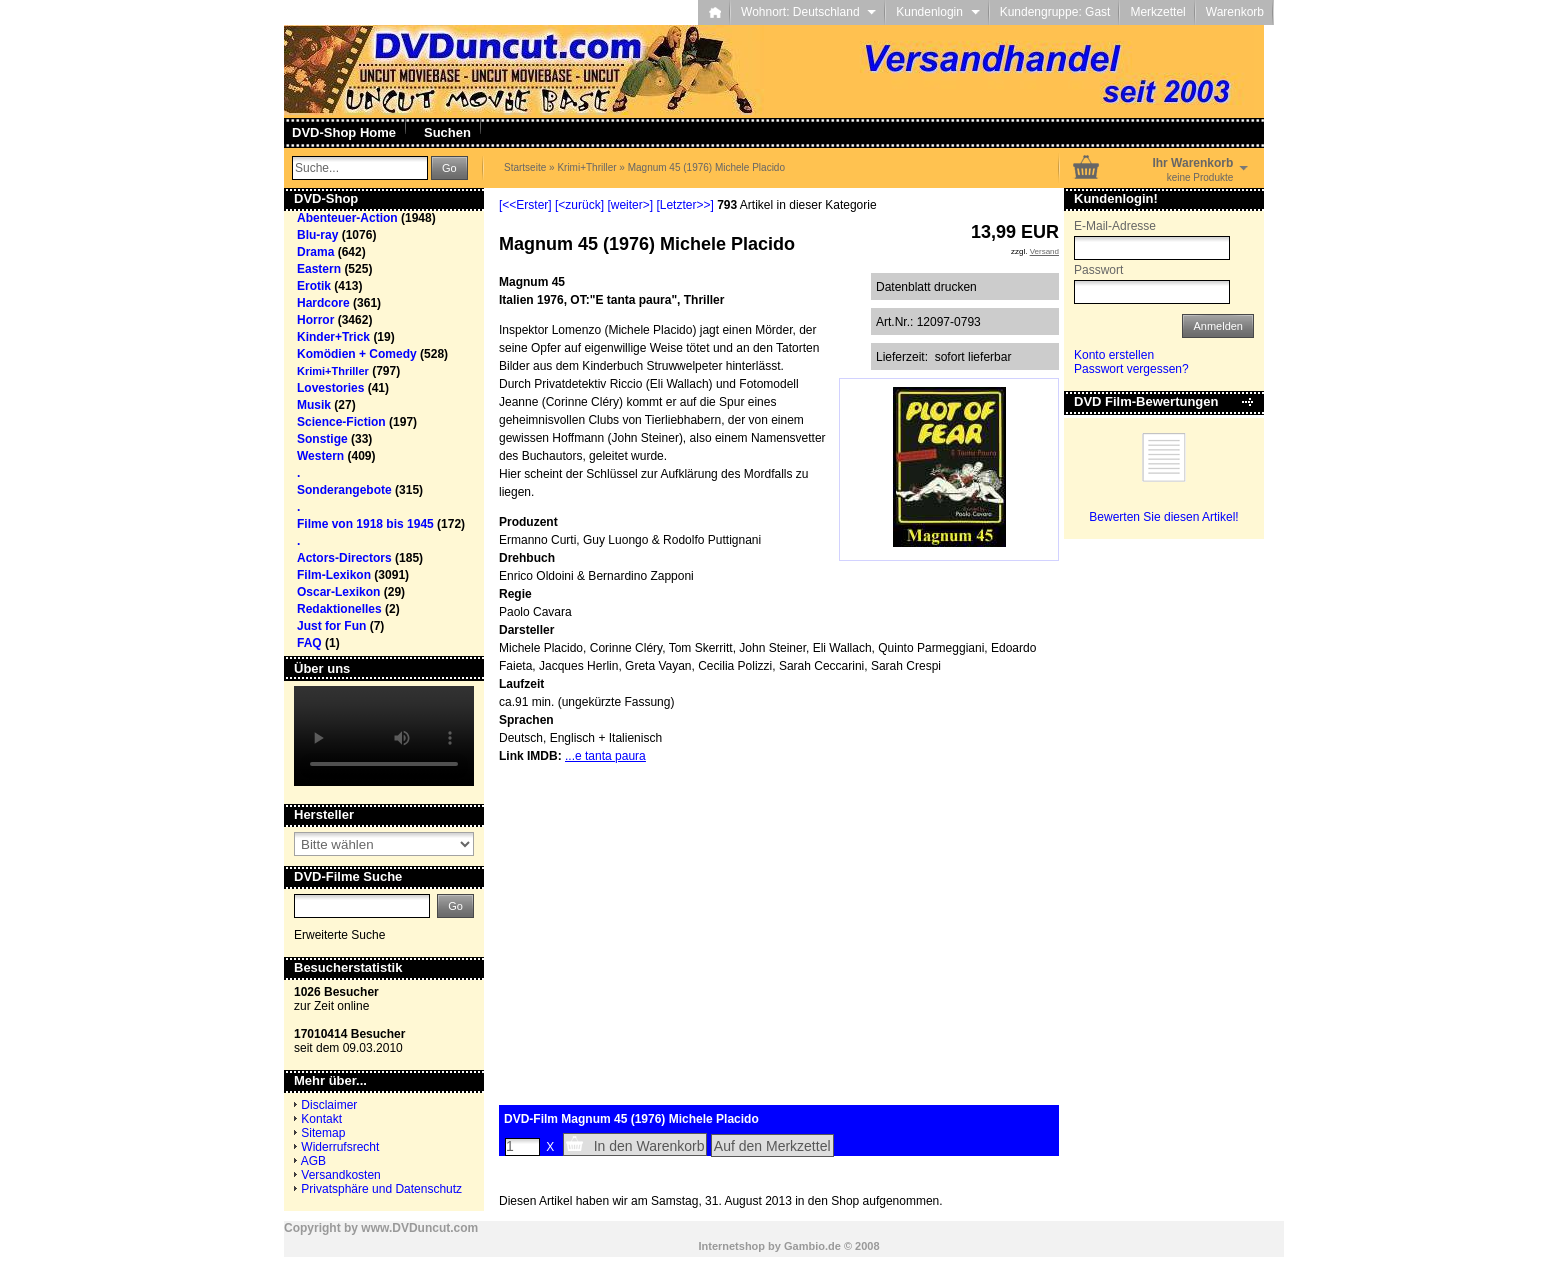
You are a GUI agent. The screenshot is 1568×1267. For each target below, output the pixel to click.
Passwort (1098, 270)
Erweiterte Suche (339, 935)
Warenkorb (1235, 12)
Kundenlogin (937, 12)
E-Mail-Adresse (1115, 226)
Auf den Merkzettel (772, 1146)
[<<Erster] (525, 205)
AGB (313, 1161)
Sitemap (323, 1133)
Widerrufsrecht (340, 1147)
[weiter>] (630, 205)
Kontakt (321, 1119)
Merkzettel (1157, 12)
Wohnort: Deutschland (808, 12)
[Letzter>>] (684, 205)
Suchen (447, 132)
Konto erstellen (1114, 355)
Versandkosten (340, 1175)
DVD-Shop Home (344, 132)
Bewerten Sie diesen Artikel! (1163, 517)
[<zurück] (579, 205)
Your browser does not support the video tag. (384, 736)
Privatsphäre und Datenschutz (381, 1189)
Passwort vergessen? (1131, 369)
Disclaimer (329, 1105)
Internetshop (731, 1246)
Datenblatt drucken (926, 287)
